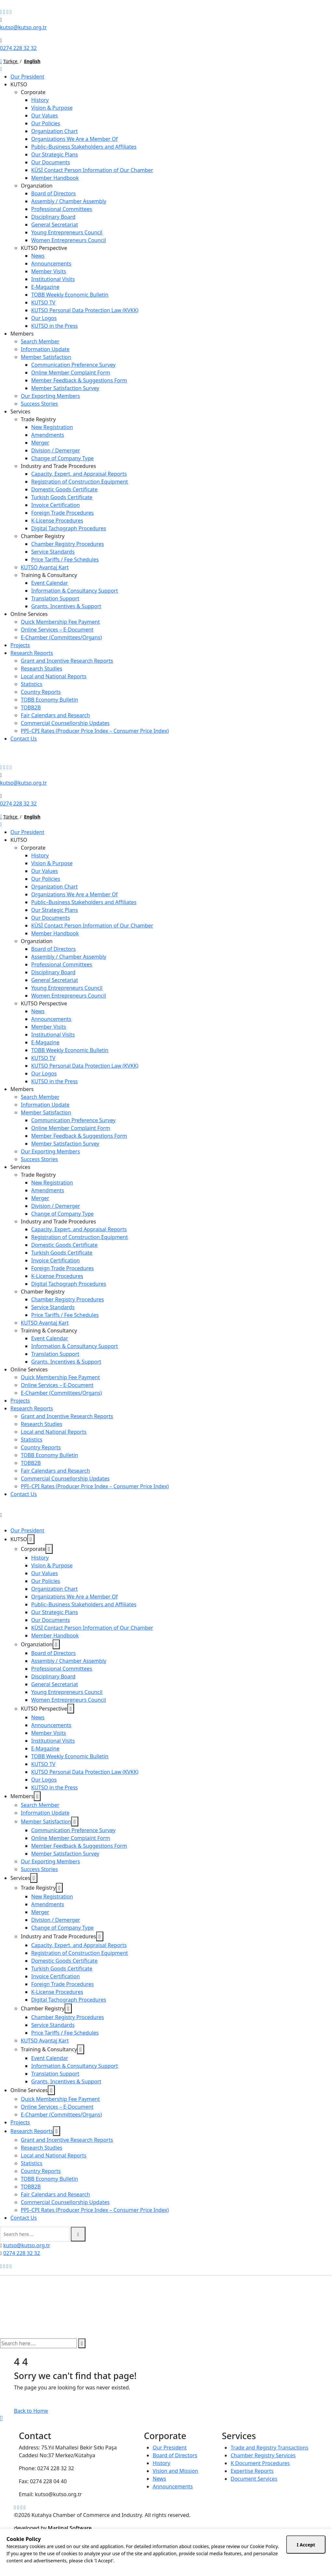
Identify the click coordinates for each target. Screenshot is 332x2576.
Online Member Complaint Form (70, 372)
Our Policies (45, 123)
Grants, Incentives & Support (66, 606)
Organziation (37, 185)
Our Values (44, 115)
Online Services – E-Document (57, 629)
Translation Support (55, 598)
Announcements (51, 263)
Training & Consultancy (49, 575)
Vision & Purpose (52, 107)
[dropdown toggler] (30, 1539)
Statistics (31, 684)
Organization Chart (54, 131)
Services (20, 411)
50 (242, 2556)
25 (205, 2556)
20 (198, 2556)
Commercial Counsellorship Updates (65, 723)
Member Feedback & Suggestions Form (79, 380)
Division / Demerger (55, 450)
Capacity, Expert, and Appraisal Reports (79, 473)
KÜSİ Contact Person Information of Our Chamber (92, 170)
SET (4, 2572)
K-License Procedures (57, 520)
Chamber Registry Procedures (67, 543)
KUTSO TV (43, 302)
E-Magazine (45, 286)
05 (176, 2556)
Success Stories (39, 403)
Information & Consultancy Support (74, 590)
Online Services (29, 614)
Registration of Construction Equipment (79, 481)
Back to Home (31, 2410)
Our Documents (50, 162)
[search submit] (78, 2234)
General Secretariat (54, 224)
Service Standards (53, 551)
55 (249, 2556)
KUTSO (18, 84)
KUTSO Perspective (44, 247)
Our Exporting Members (50, 395)
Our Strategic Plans (54, 154)
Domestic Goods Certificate (64, 489)
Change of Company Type (62, 458)
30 (213, 2556)
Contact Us (23, 738)
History (40, 100)
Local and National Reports (53, 676)
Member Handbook (55, 177)
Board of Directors (53, 193)
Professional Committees (61, 209)
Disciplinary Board (53, 216)
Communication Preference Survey (73, 364)
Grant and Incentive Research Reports (67, 660)
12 (56, 2564)
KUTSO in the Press (54, 325)
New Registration (52, 427)
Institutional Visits (53, 279)
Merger (40, 442)
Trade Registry (38, 419)
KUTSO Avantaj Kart (45, 567)
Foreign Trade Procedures (62, 512)
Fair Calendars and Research (55, 715)
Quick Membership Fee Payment (60, 621)
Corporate (33, 92)
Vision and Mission (175, 2477)
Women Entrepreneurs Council (68, 240)
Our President (27, 76)
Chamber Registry (43, 536)
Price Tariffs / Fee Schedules (65, 559)
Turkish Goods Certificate (61, 497)
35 (220, 2556)
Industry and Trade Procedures (58, 466)
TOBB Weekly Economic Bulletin (70, 294)
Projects (20, 645)
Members (22, 333)
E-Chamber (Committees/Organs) (61, 637)
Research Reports (31, 652)
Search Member (40, 341)
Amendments (47, 434)
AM (4, 2556)
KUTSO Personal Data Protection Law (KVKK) (84, 310)
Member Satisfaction (46, 357)
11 (49, 2564)
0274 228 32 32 (18, 48)
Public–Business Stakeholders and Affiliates (83, 146)
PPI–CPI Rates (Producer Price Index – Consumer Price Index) (95, 730)
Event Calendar (49, 582)
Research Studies (41, 668)
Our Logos (44, 318)
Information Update (45, 349)
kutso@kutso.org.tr (23, 27)
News (38, 255)
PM (79, 2556)
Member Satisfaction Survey (65, 388)
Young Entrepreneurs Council (66, 232)
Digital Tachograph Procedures (68, 528)
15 (191, 2556)
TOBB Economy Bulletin (49, 699)
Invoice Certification (55, 505)
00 (169, 2556)
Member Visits (48, 271)
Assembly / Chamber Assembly (68, 201)
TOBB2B (31, 707)
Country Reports (41, 691)
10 (42, 2564)
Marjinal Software (70, 2528)
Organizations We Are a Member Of (74, 138)
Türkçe (11, 61)
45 (234, 2556)
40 (227, 2556)
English (32, 61)
